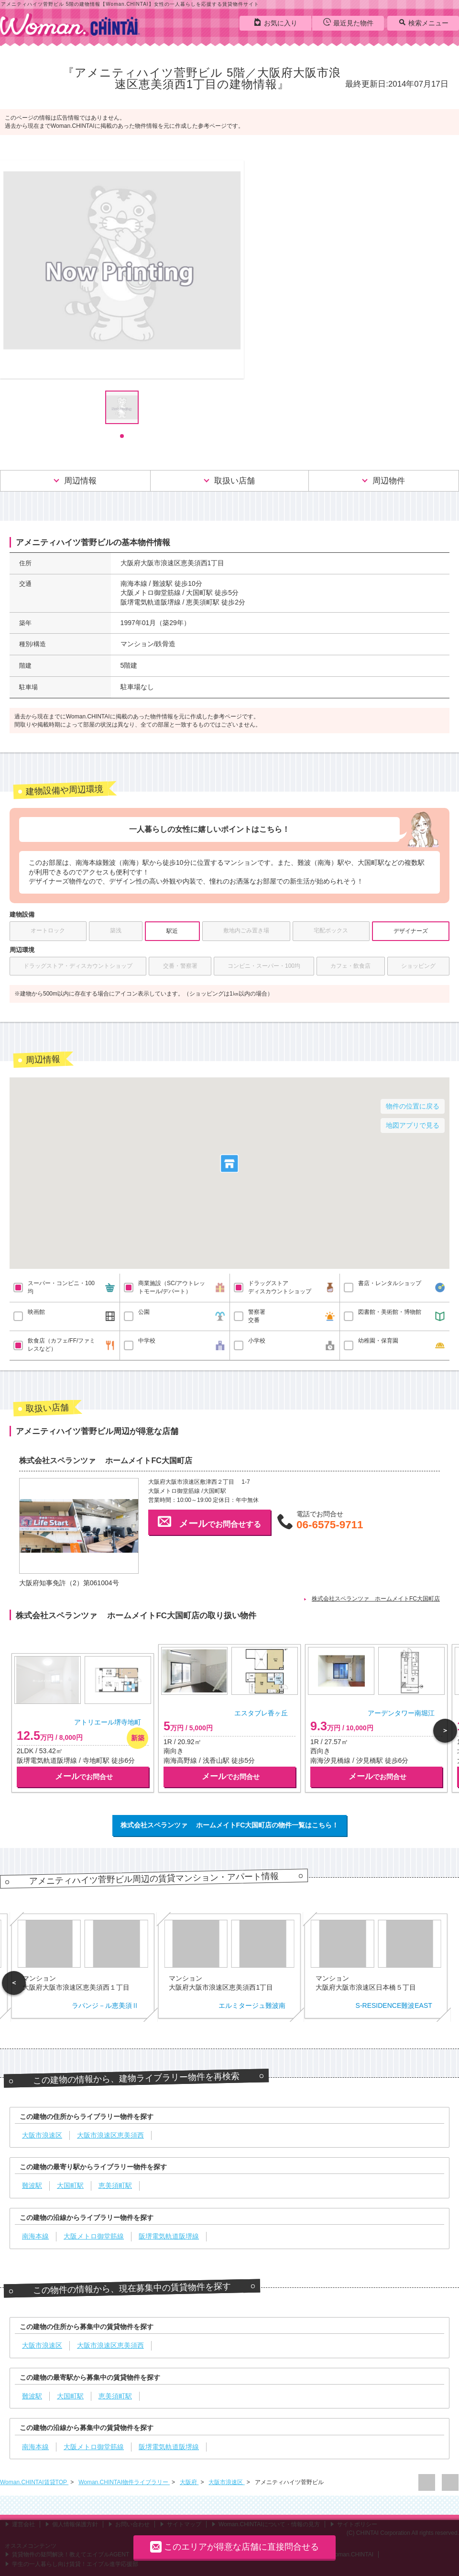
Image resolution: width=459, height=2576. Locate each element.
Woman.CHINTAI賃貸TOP (34, 2482)
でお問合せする (209, 1521)
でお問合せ (84, 1776)
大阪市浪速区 (226, 2482)
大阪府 (189, 2482)
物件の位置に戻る (412, 1106)
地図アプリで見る (412, 1125)
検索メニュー (423, 22)
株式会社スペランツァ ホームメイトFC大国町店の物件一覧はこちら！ (229, 1825)
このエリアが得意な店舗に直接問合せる (234, 2547)
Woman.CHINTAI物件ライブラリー (124, 2482)
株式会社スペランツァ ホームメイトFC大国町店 (376, 1598)
